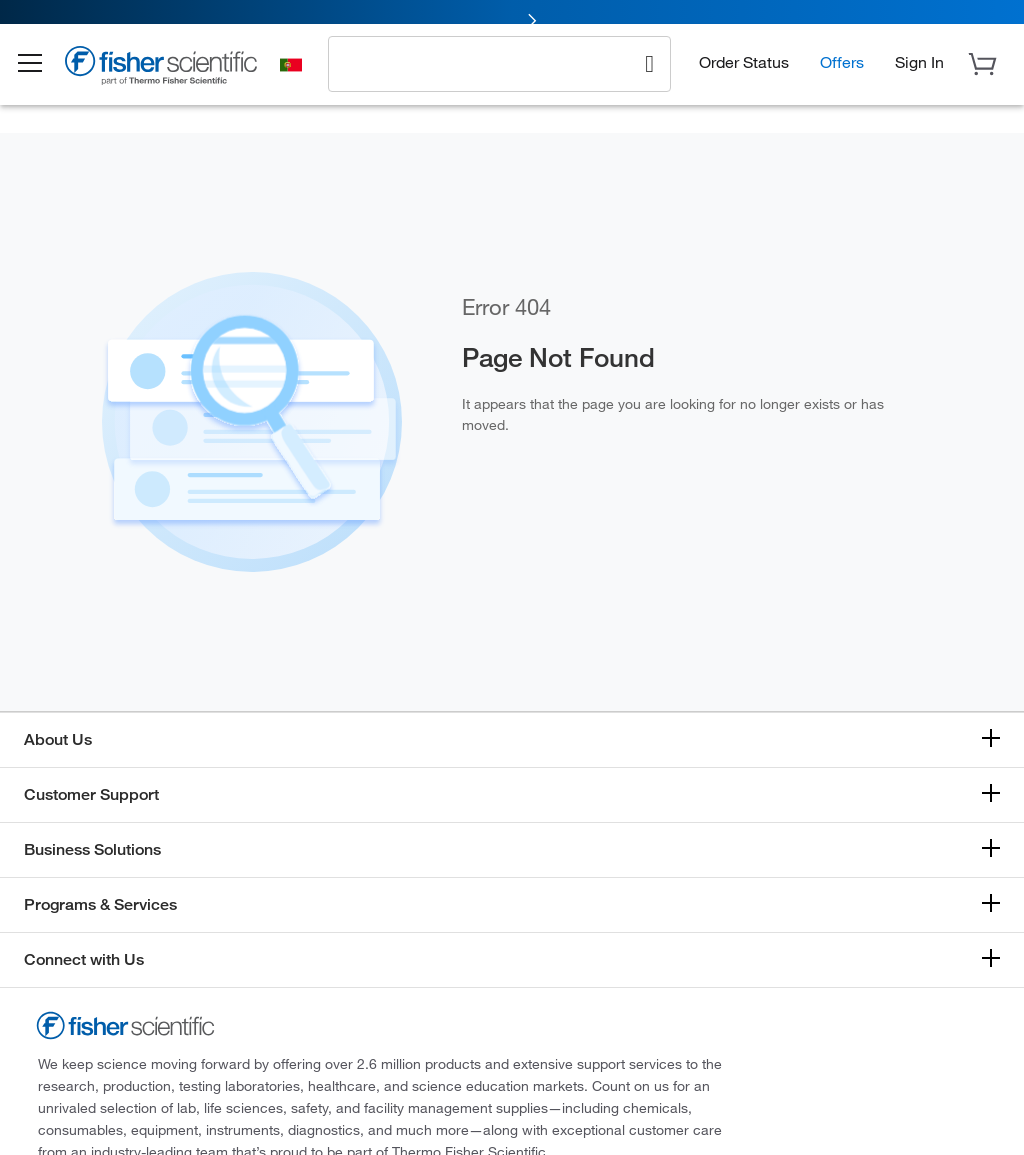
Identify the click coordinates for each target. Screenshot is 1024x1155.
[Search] (649, 76)
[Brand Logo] (175, 82)
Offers (842, 75)
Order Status (744, 75)
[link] (512, 17)
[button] (42, 78)
